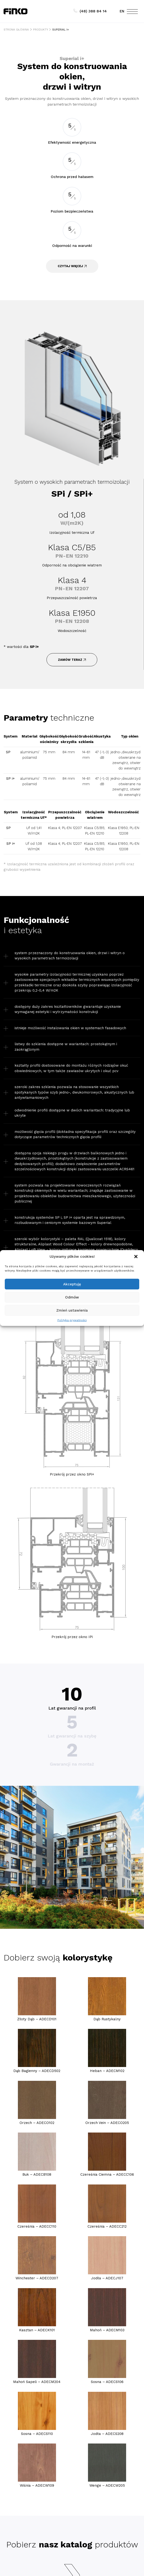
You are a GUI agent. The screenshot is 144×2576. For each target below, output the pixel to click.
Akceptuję (72, 1284)
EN (122, 11)
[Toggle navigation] (132, 12)
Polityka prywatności (72, 1320)
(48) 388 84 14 (90, 11)
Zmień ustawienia (72, 1310)
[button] (136, 1256)
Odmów (72, 1297)
